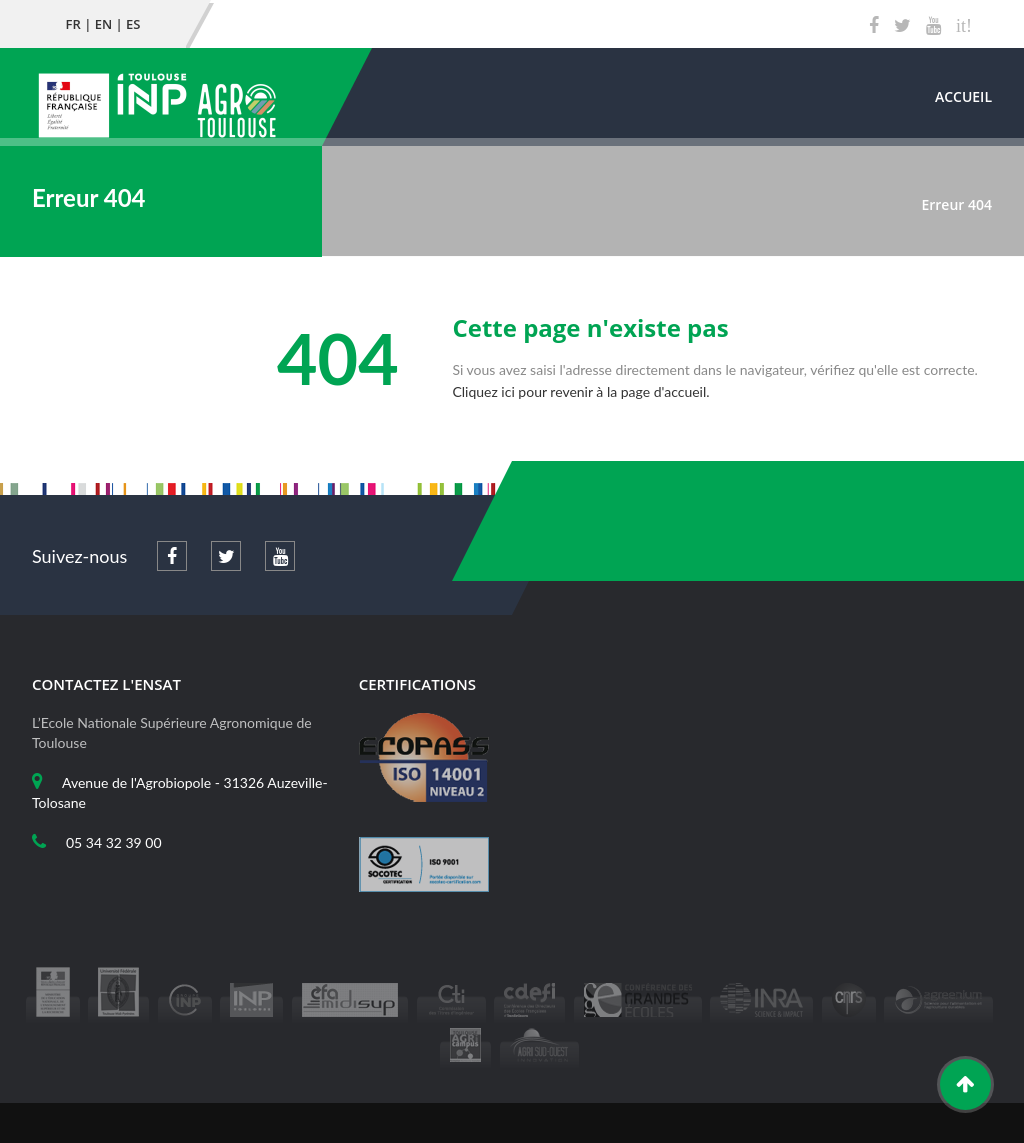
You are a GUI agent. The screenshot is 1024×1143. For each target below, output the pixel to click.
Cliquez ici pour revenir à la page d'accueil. (580, 391)
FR (73, 24)
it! (964, 26)
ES (133, 24)
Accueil (963, 96)
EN (103, 24)
